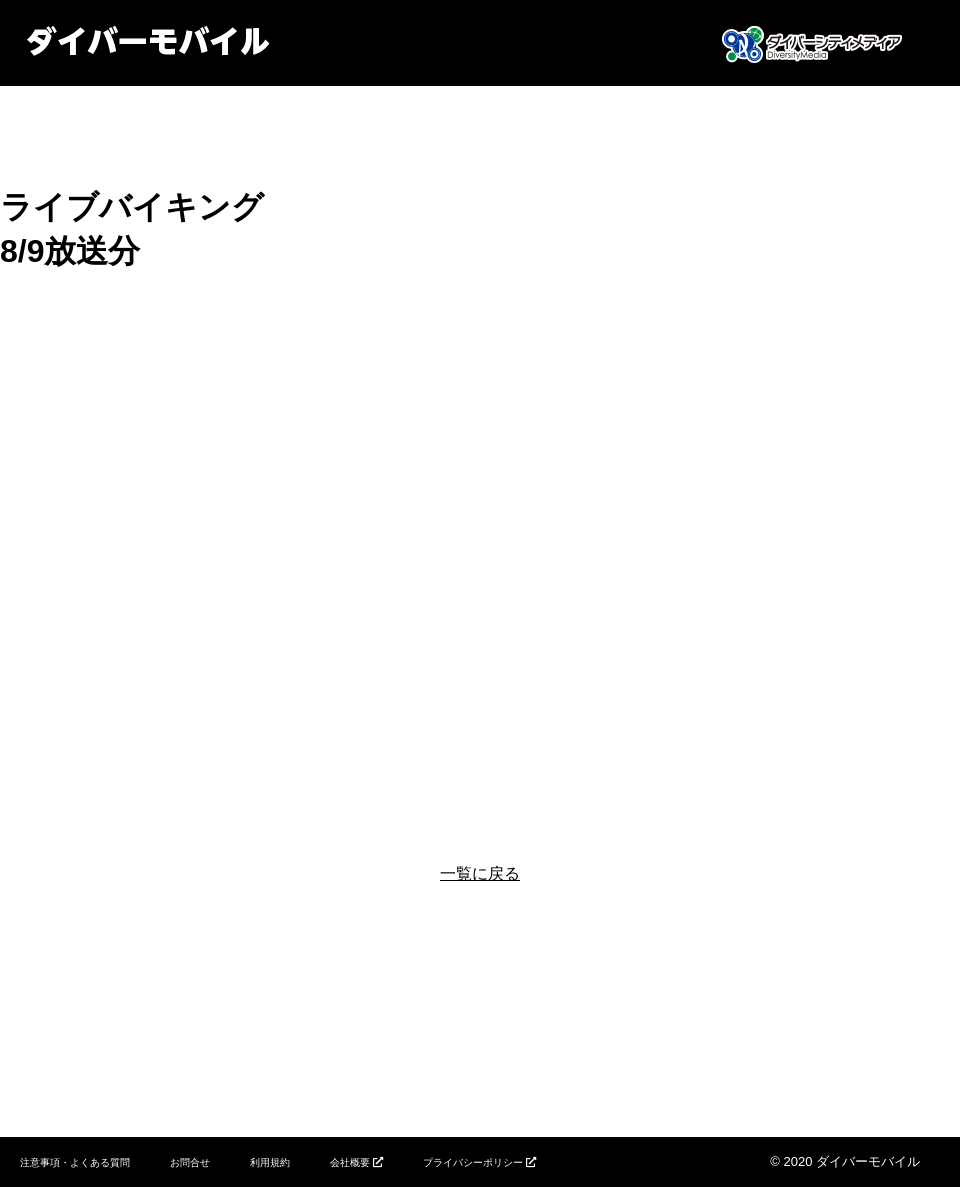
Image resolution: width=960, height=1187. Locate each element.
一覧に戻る (480, 873)
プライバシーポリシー (473, 1162)
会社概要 (350, 1162)
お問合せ (190, 1162)
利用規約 (270, 1162)
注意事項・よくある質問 (75, 1162)
